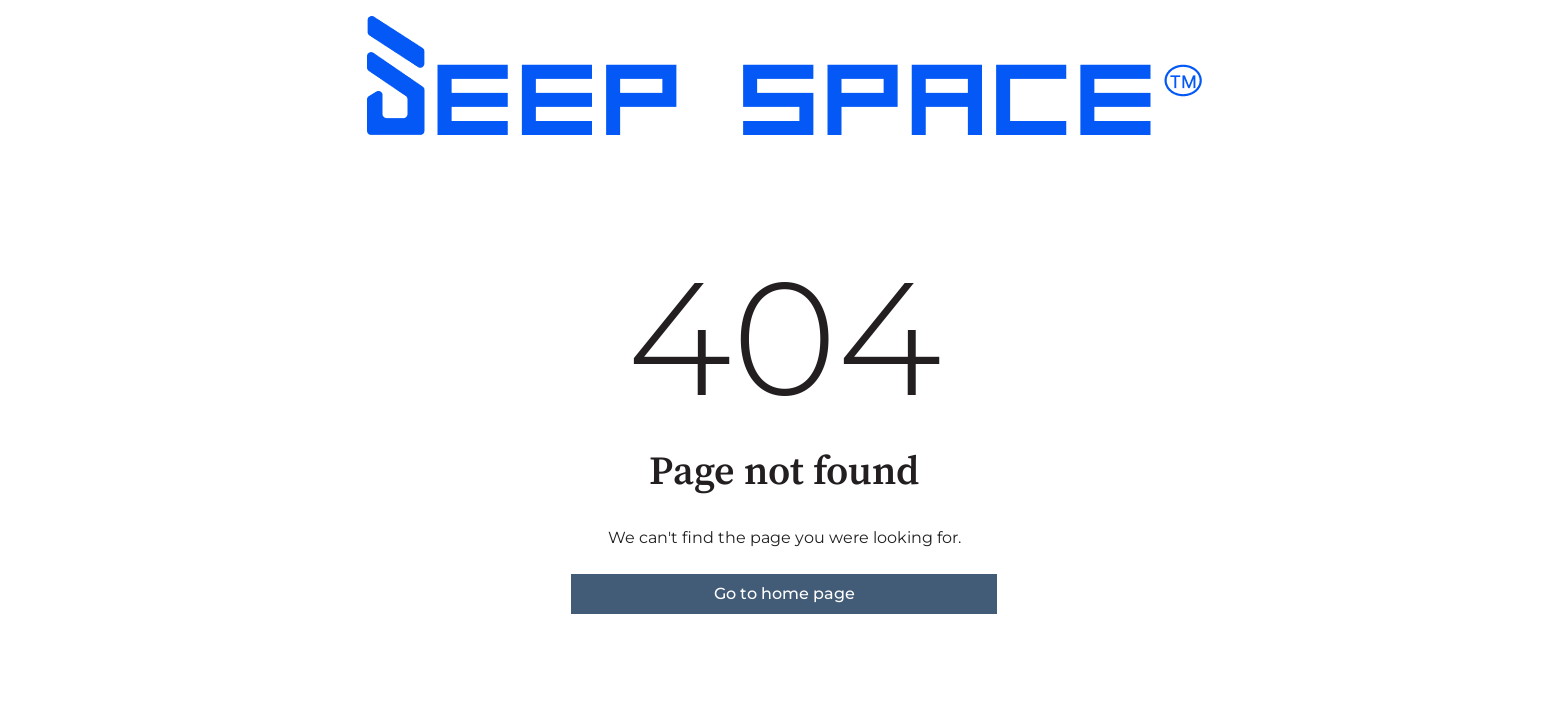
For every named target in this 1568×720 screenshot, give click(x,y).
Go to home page (784, 593)
